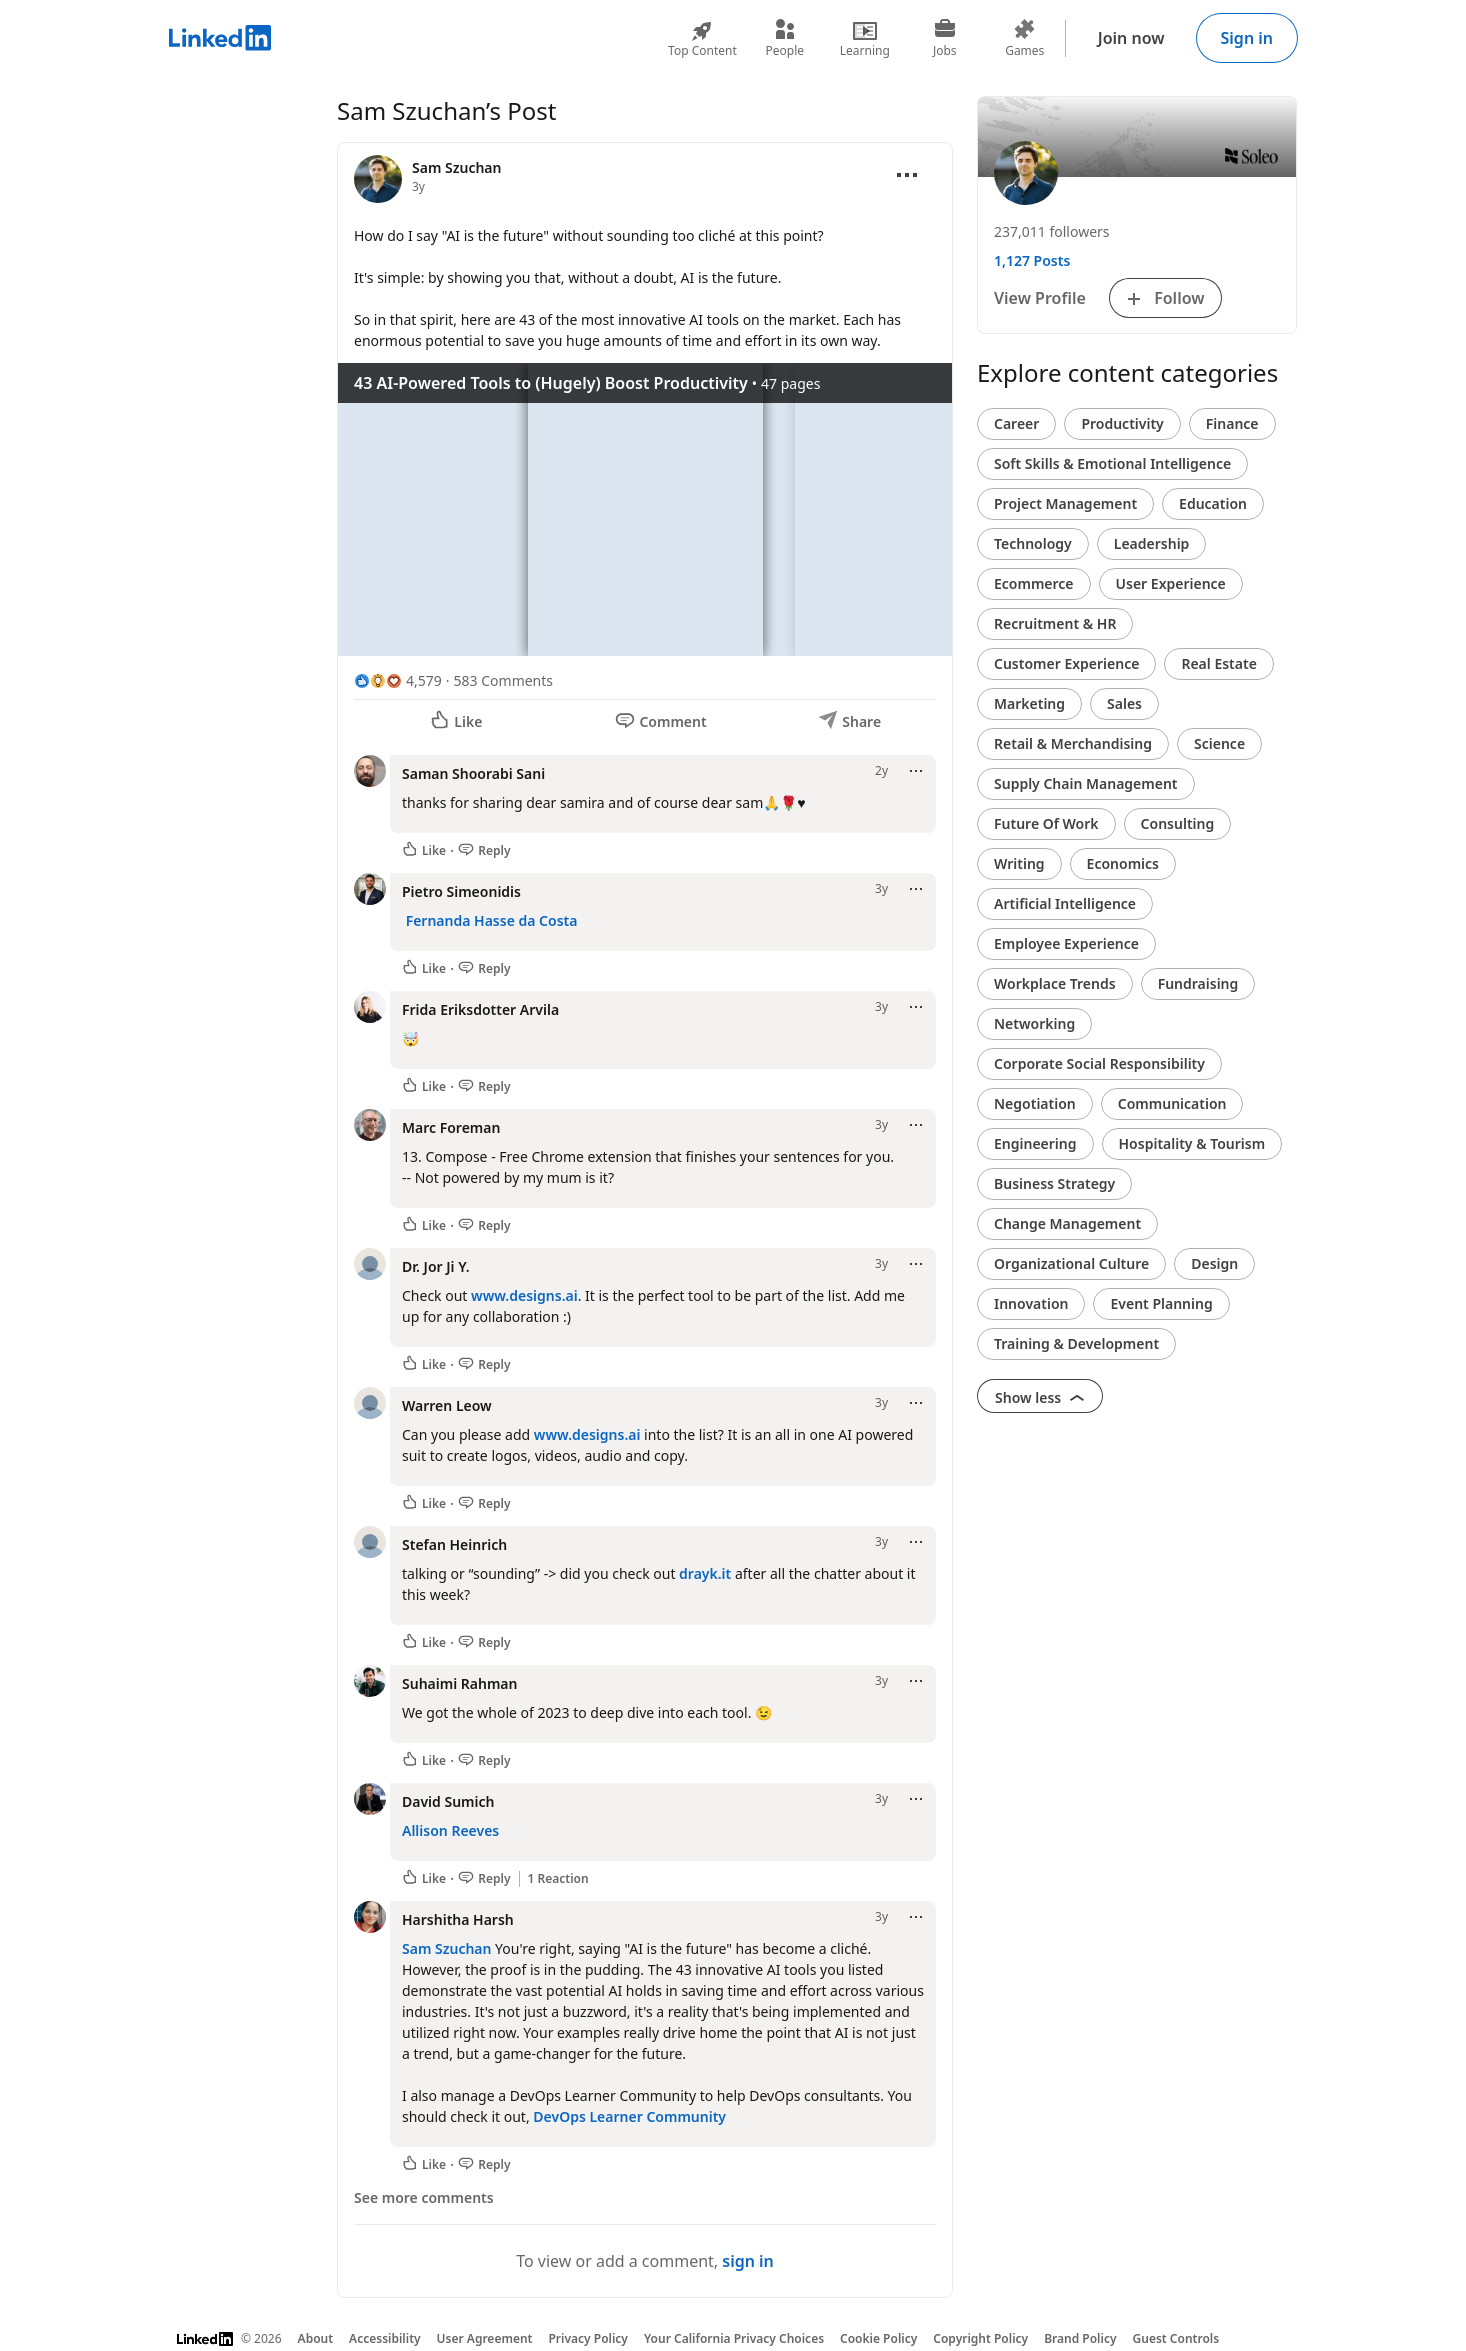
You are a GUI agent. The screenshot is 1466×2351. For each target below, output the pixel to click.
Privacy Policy (587, 2338)
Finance (1232, 423)
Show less (1040, 1397)
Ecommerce (1034, 583)
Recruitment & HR (1055, 623)
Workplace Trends (1055, 983)
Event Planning (1161, 1303)
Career (1016, 423)
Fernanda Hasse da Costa (492, 920)
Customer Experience (1066, 663)
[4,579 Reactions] (398, 680)
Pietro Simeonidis (461, 891)
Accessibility (385, 2338)
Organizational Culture (1071, 1263)
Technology (1033, 543)
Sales (1124, 703)
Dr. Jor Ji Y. (436, 1266)
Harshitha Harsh (458, 1919)
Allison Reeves (450, 1830)
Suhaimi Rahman (459, 1683)
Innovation (1031, 1303)
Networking (1034, 1023)
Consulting (1178, 823)
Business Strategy (1054, 1183)
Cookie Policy (878, 2338)
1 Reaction (558, 1879)
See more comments (424, 2197)
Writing (1019, 863)
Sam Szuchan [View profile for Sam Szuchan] (456, 167)
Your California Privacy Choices (734, 2338)
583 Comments (503, 680)
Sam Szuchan (446, 1948)
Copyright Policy (980, 2338)
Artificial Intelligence (1065, 903)
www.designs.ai (524, 1295)
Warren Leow (447, 1405)
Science (1219, 743)
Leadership (1152, 543)
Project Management (1065, 503)
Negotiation (1035, 1103)
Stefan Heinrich (454, 1544)
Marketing (1029, 703)
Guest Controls (1176, 2338)
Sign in (1247, 38)
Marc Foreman (451, 1127)
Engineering (1035, 1143)
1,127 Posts (1032, 260)
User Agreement (485, 2338)
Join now (1131, 38)
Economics (1123, 863)
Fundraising (1198, 983)
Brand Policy (1080, 2338)
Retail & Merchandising (1073, 743)
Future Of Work (1046, 823)
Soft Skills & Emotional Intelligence (1112, 463)
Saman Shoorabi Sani (473, 773)
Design (1214, 1263)
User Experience (1171, 583)
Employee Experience (1066, 943)
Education (1213, 503)
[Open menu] (907, 175)
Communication (1172, 1103)
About (316, 2338)
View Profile (1040, 298)
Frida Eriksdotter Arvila (480, 1009)
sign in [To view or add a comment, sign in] (748, 2261)
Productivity (1122, 423)
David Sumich (448, 1801)
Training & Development (1076, 1343)
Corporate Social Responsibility (1099, 1063)
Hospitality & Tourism (1192, 1143)
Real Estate (1218, 663)
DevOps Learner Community (629, 2116)
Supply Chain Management (1086, 783)
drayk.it (705, 1573)
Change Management (1067, 1223)
